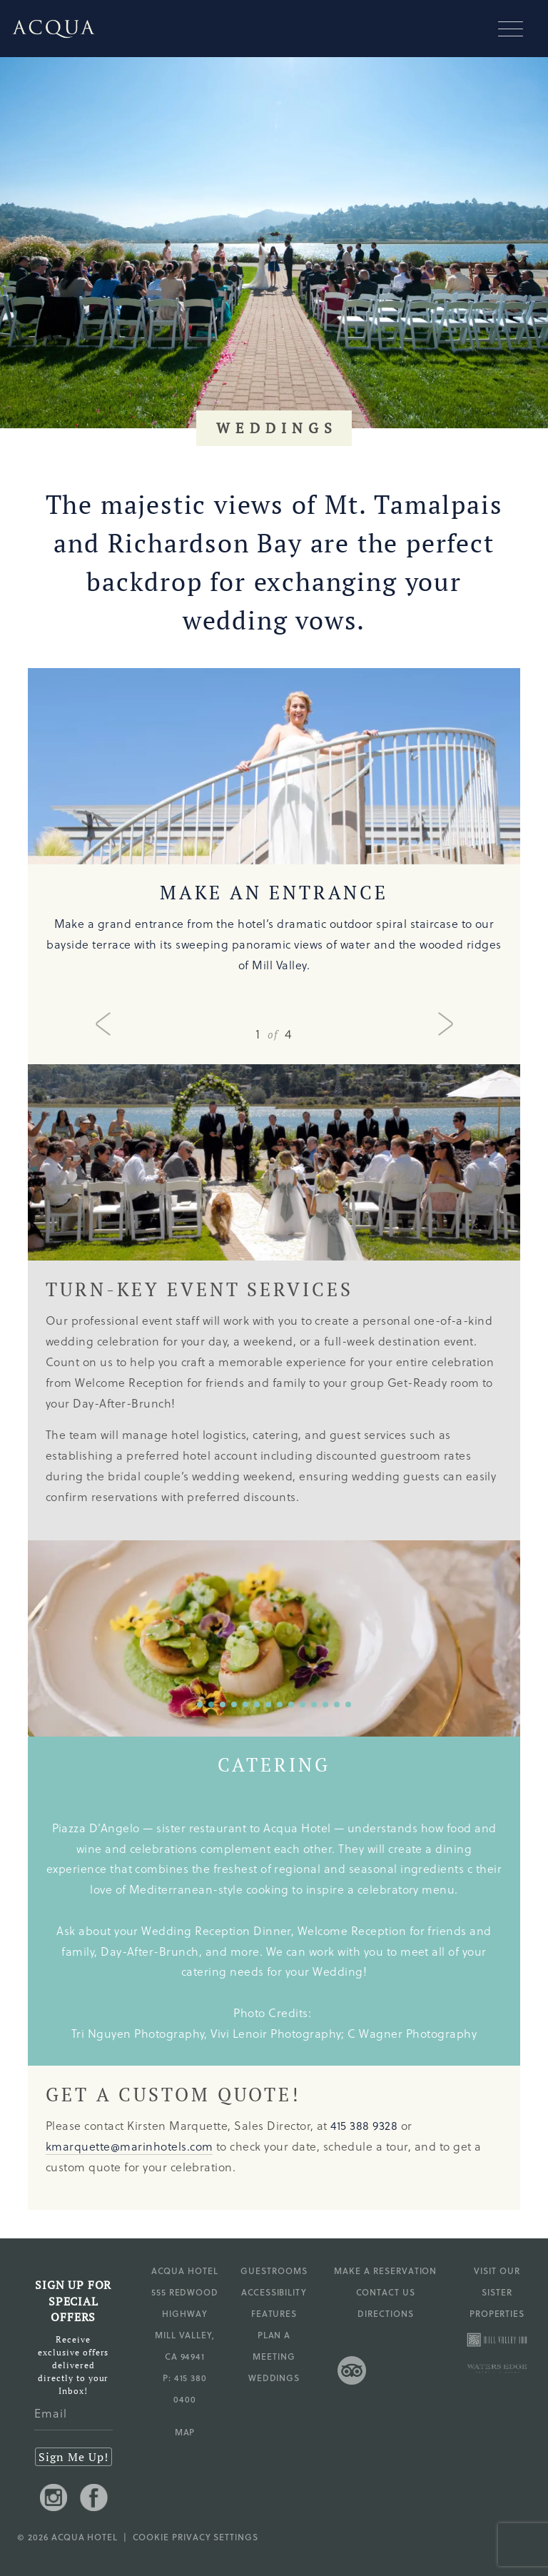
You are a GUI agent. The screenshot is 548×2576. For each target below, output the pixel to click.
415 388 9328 (363, 2125)
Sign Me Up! (73, 2457)
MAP (185, 2431)
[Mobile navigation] (516, 28)
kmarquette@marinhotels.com (129, 2146)
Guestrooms (274, 2270)
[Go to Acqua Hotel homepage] (48, 29)
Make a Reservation (385, 2270)
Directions (385, 2313)
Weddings (274, 2377)
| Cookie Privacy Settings (188, 2536)
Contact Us (385, 2291)
